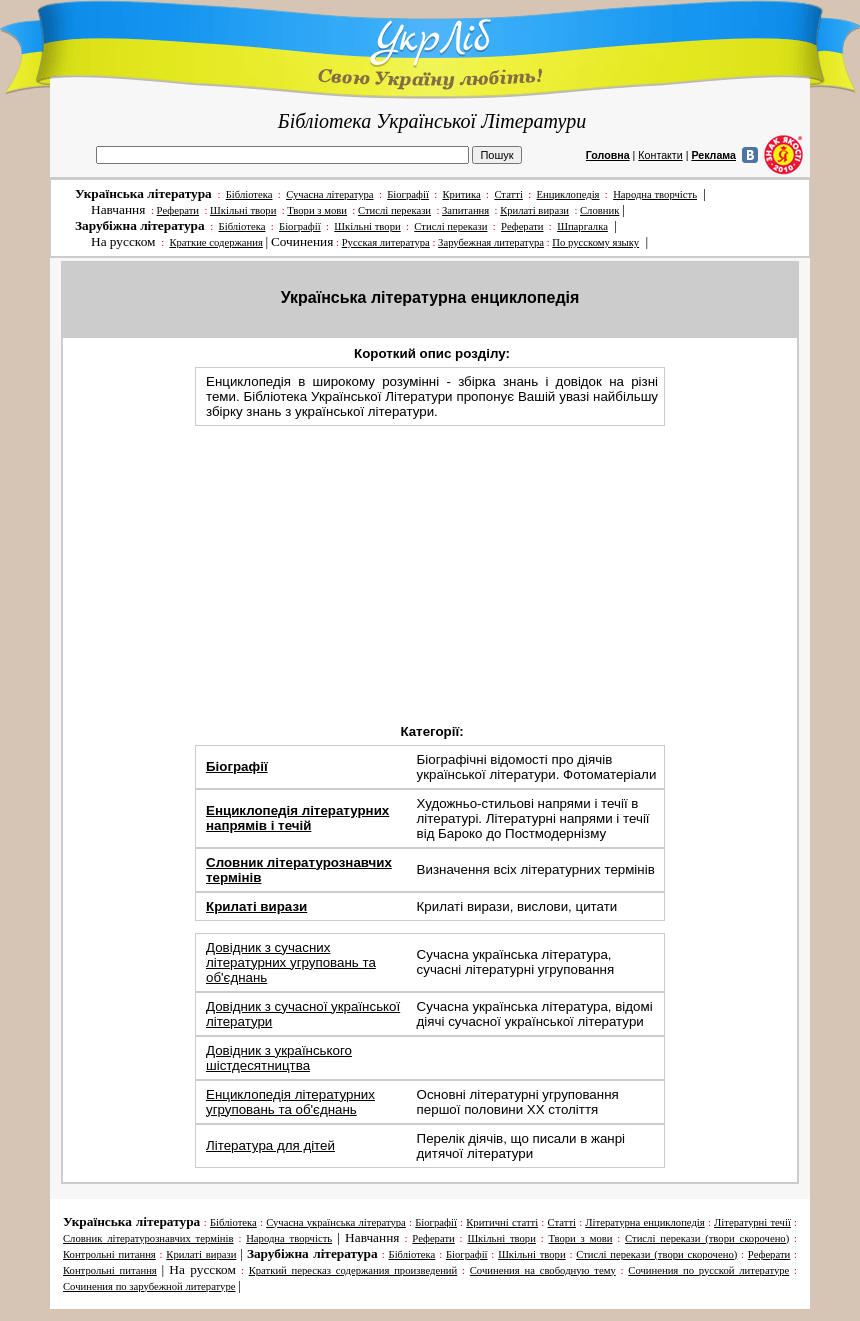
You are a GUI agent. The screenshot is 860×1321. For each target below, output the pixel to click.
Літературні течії (752, 1222)
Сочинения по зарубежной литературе (149, 1286)
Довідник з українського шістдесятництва (279, 1058)
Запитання (465, 210)
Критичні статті (502, 1222)
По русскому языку (595, 242)
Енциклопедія (567, 194)
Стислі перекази (394, 210)
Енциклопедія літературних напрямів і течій (297, 818)
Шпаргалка (582, 226)
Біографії (408, 194)
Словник (599, 210)
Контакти (660, 155)
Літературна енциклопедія (644, 1222)
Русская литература (386, 242)
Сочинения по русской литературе (708, 1270)
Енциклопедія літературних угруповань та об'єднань (290, 1102)
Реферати (178, 210)
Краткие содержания (215, 242)
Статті (508, 194)
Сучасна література (329, 194)
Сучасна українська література (336, 1222)
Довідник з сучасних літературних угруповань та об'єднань (291, 962)
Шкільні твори (243, 210)
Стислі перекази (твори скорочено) (707, 1238)
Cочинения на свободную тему (543, 1270)
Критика (462, 194)
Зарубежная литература (491, 242)
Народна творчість (655, 194)
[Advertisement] (432, 572)
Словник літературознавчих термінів (148, 1238)
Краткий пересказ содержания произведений (353, 1270)
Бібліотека (249, 194)
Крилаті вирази (534, 210)
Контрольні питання (109, 1254)
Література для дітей (270, 1145)
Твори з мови (317, 210)
